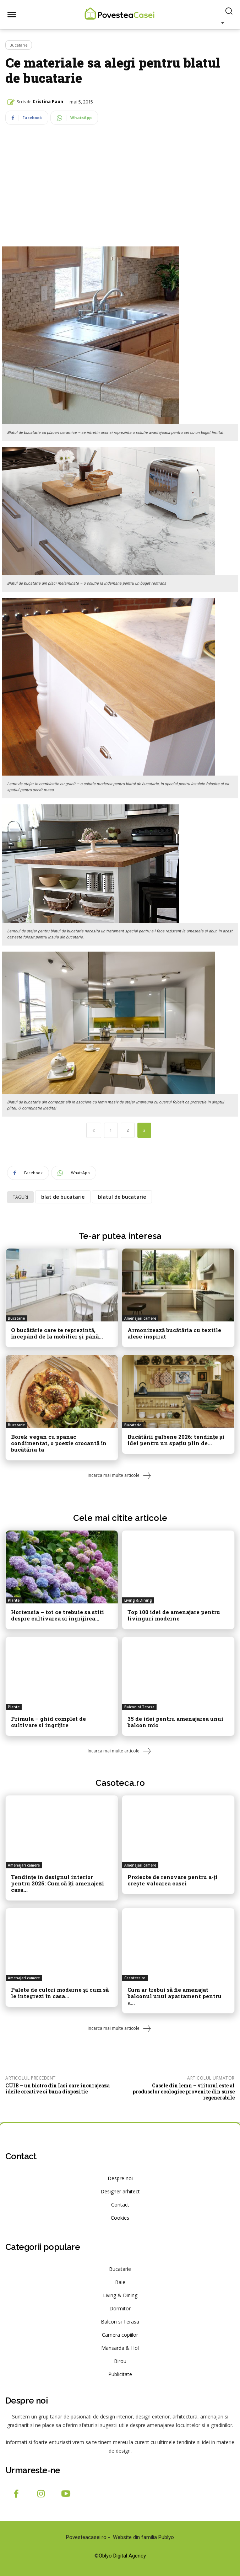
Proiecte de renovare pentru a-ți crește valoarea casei (172, 1880)
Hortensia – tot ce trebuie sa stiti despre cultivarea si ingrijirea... (57, 1615)
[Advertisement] (120, 194)
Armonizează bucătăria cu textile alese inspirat (174, 1333)
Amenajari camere (140, 1318)
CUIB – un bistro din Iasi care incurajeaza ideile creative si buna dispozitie (57, 2088)
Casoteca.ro (120, 1783)
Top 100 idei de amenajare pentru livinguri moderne (173, 1615)
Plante (14, 1600)
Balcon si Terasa (139, 1706)
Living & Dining (138, 1600)
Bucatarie (18, 45)
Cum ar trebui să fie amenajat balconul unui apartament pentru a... (174, 1996)
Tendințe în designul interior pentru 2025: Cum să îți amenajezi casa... (57, 1883)
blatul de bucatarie (122, 1196)
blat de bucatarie (62, 1196)
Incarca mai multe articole (120, 1475)
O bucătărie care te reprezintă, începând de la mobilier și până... (57, 1333)
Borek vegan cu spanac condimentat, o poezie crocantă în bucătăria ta (59, 1443)
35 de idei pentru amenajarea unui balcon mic (175, 1722)
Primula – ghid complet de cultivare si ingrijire (48, 1722)
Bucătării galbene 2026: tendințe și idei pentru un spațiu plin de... (175, 1440)
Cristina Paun (48, 102)
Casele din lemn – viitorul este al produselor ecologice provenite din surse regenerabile (183, 2091)
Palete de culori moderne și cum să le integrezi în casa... (60, 1993)
